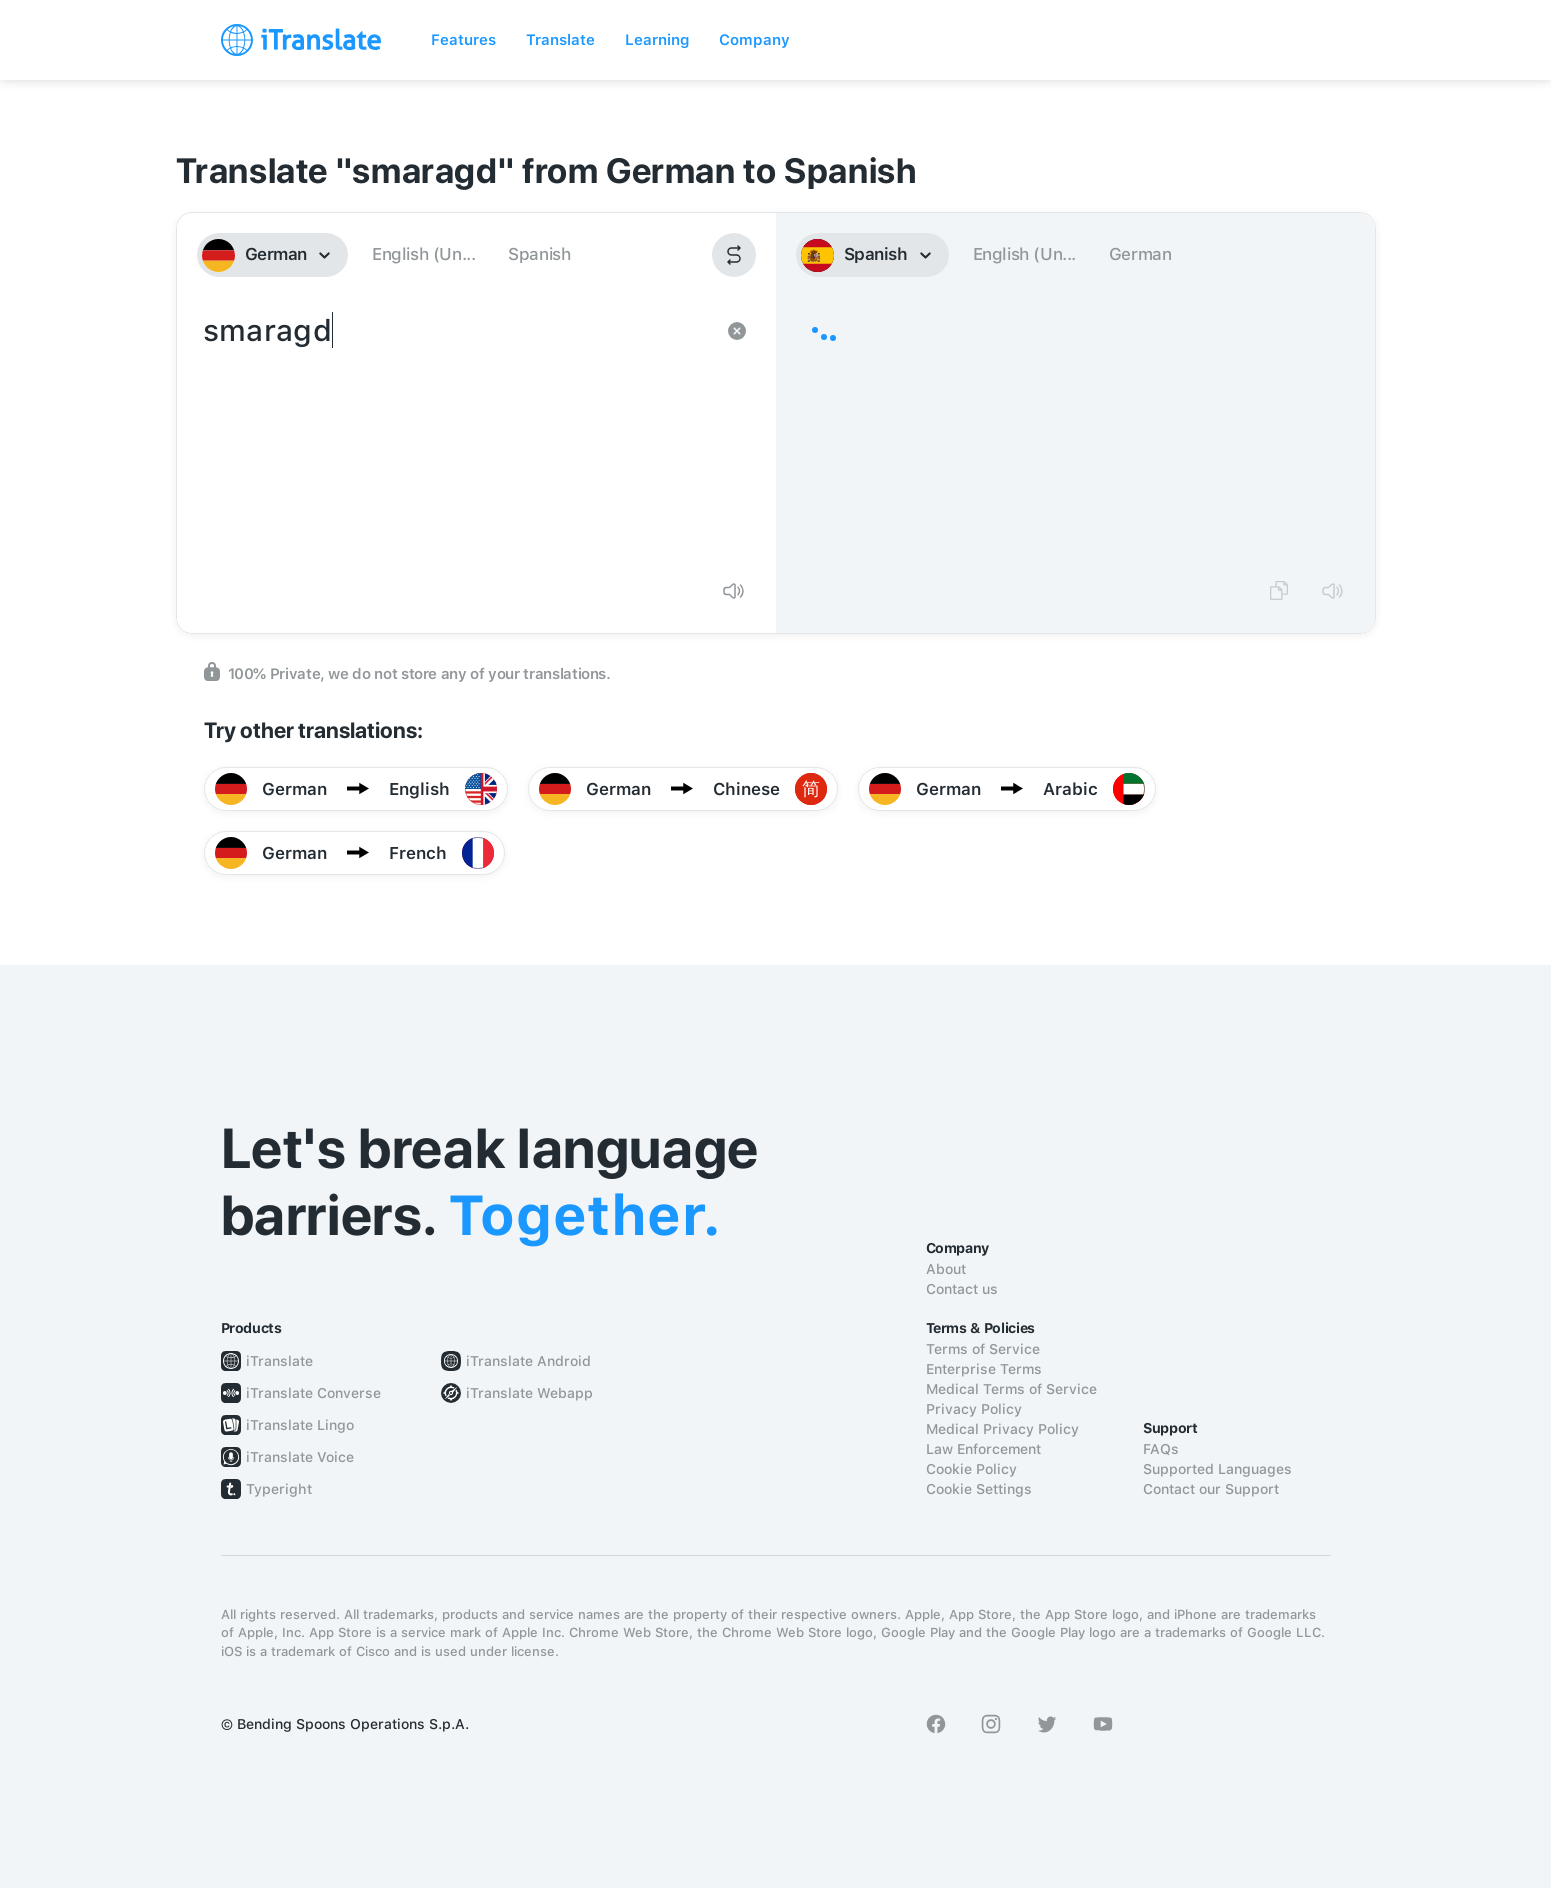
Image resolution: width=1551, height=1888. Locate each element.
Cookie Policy (971, 1469)
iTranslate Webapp (529, 1393)
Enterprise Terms (984, 1369)
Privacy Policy (974, 1409)
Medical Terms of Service (1011, 1389)
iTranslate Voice (300, 1457)
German (1140, 254)
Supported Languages (1217, 1469)
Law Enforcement (983, 1449)
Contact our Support (1211, 1489)
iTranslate (279, 1361)
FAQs (1161, 1449)
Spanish (539, 254)
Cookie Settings (979, 1489)
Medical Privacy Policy (1002, 1429)
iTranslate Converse (313, 1393)
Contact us (962, 1289)
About (946, 1269)
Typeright (279, 1489)
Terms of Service (983, 1349)
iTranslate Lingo (300, 1425)
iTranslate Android (528, 1361)
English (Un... (423, 254)
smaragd (456, 436)
